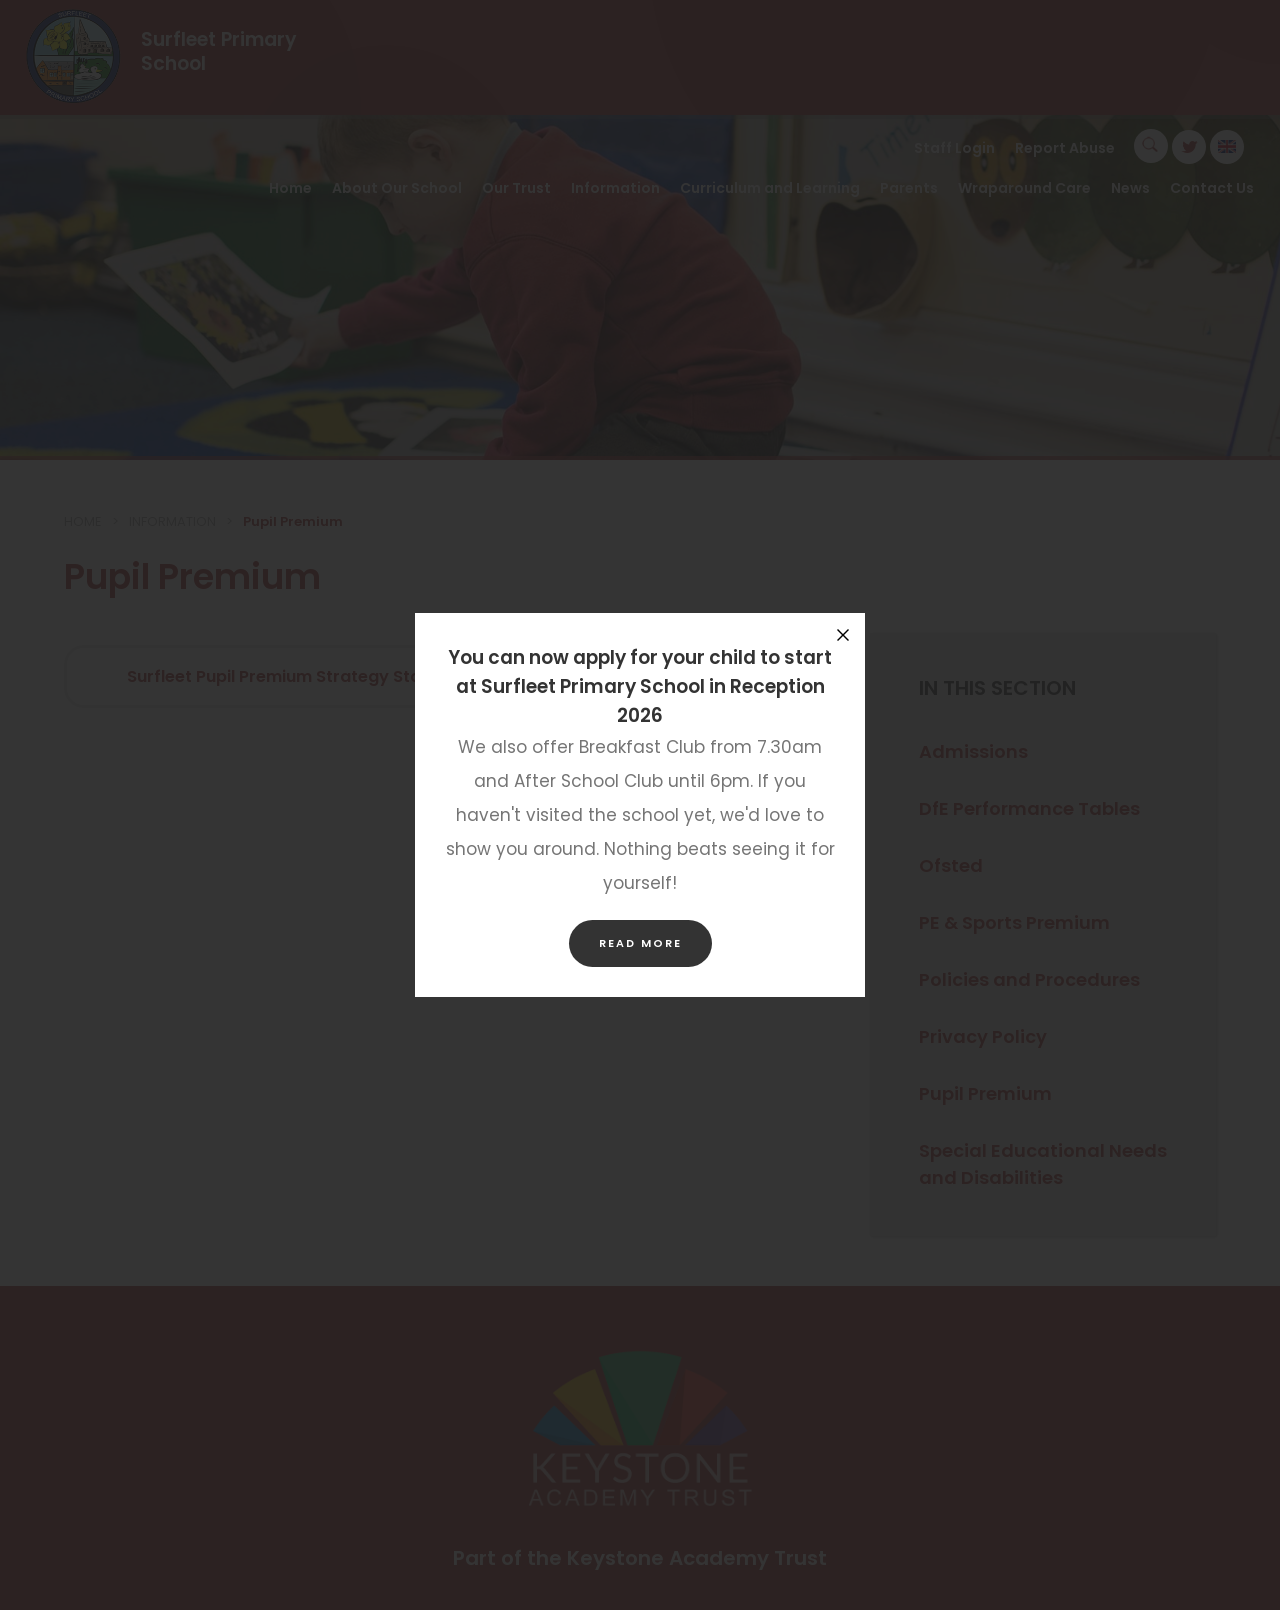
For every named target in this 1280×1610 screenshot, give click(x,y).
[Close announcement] (843, 635)
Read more (640, 943)
